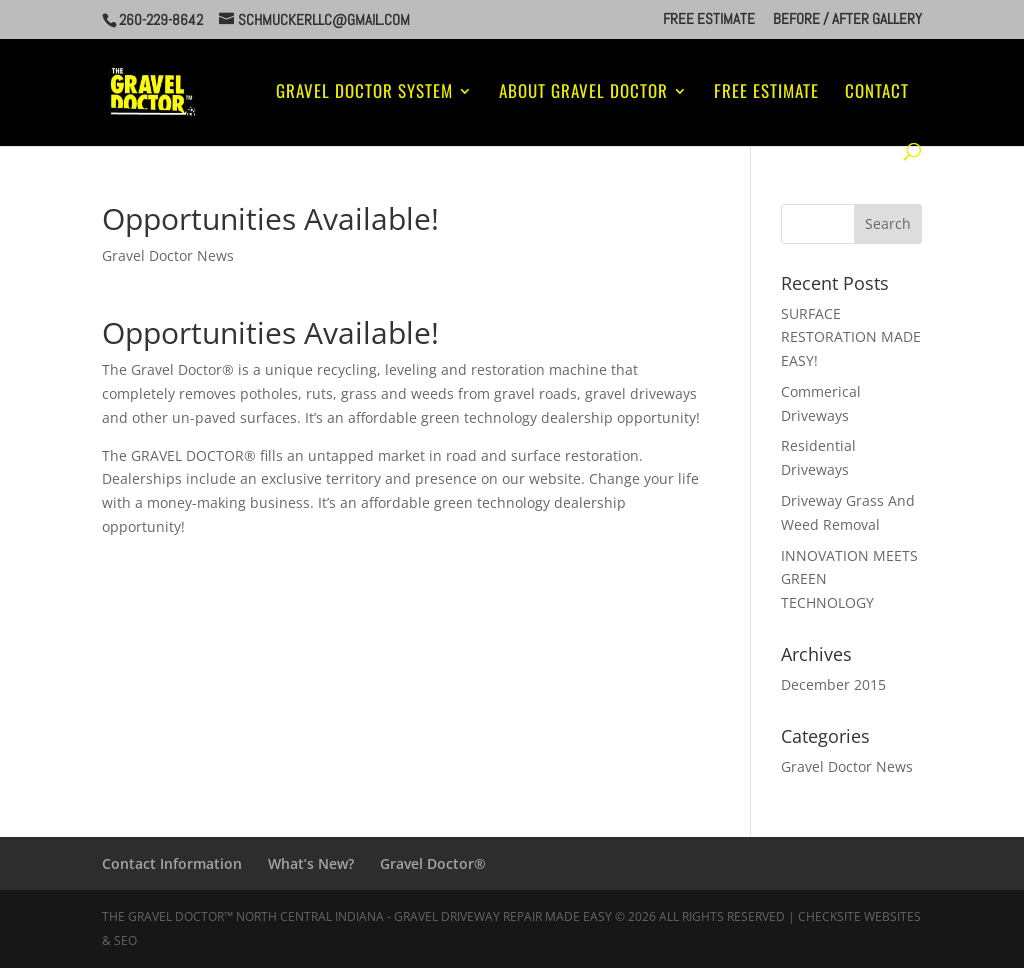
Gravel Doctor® (433, 863)
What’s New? (311, 863)
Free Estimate (709, 19)
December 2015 (833, 684)
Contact (877, 93)
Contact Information (172, 863)
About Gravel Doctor (583, 93)
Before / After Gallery (847, 19)
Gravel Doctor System (364, 93)
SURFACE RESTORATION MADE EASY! (851, 337)
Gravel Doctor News (168, 255)
